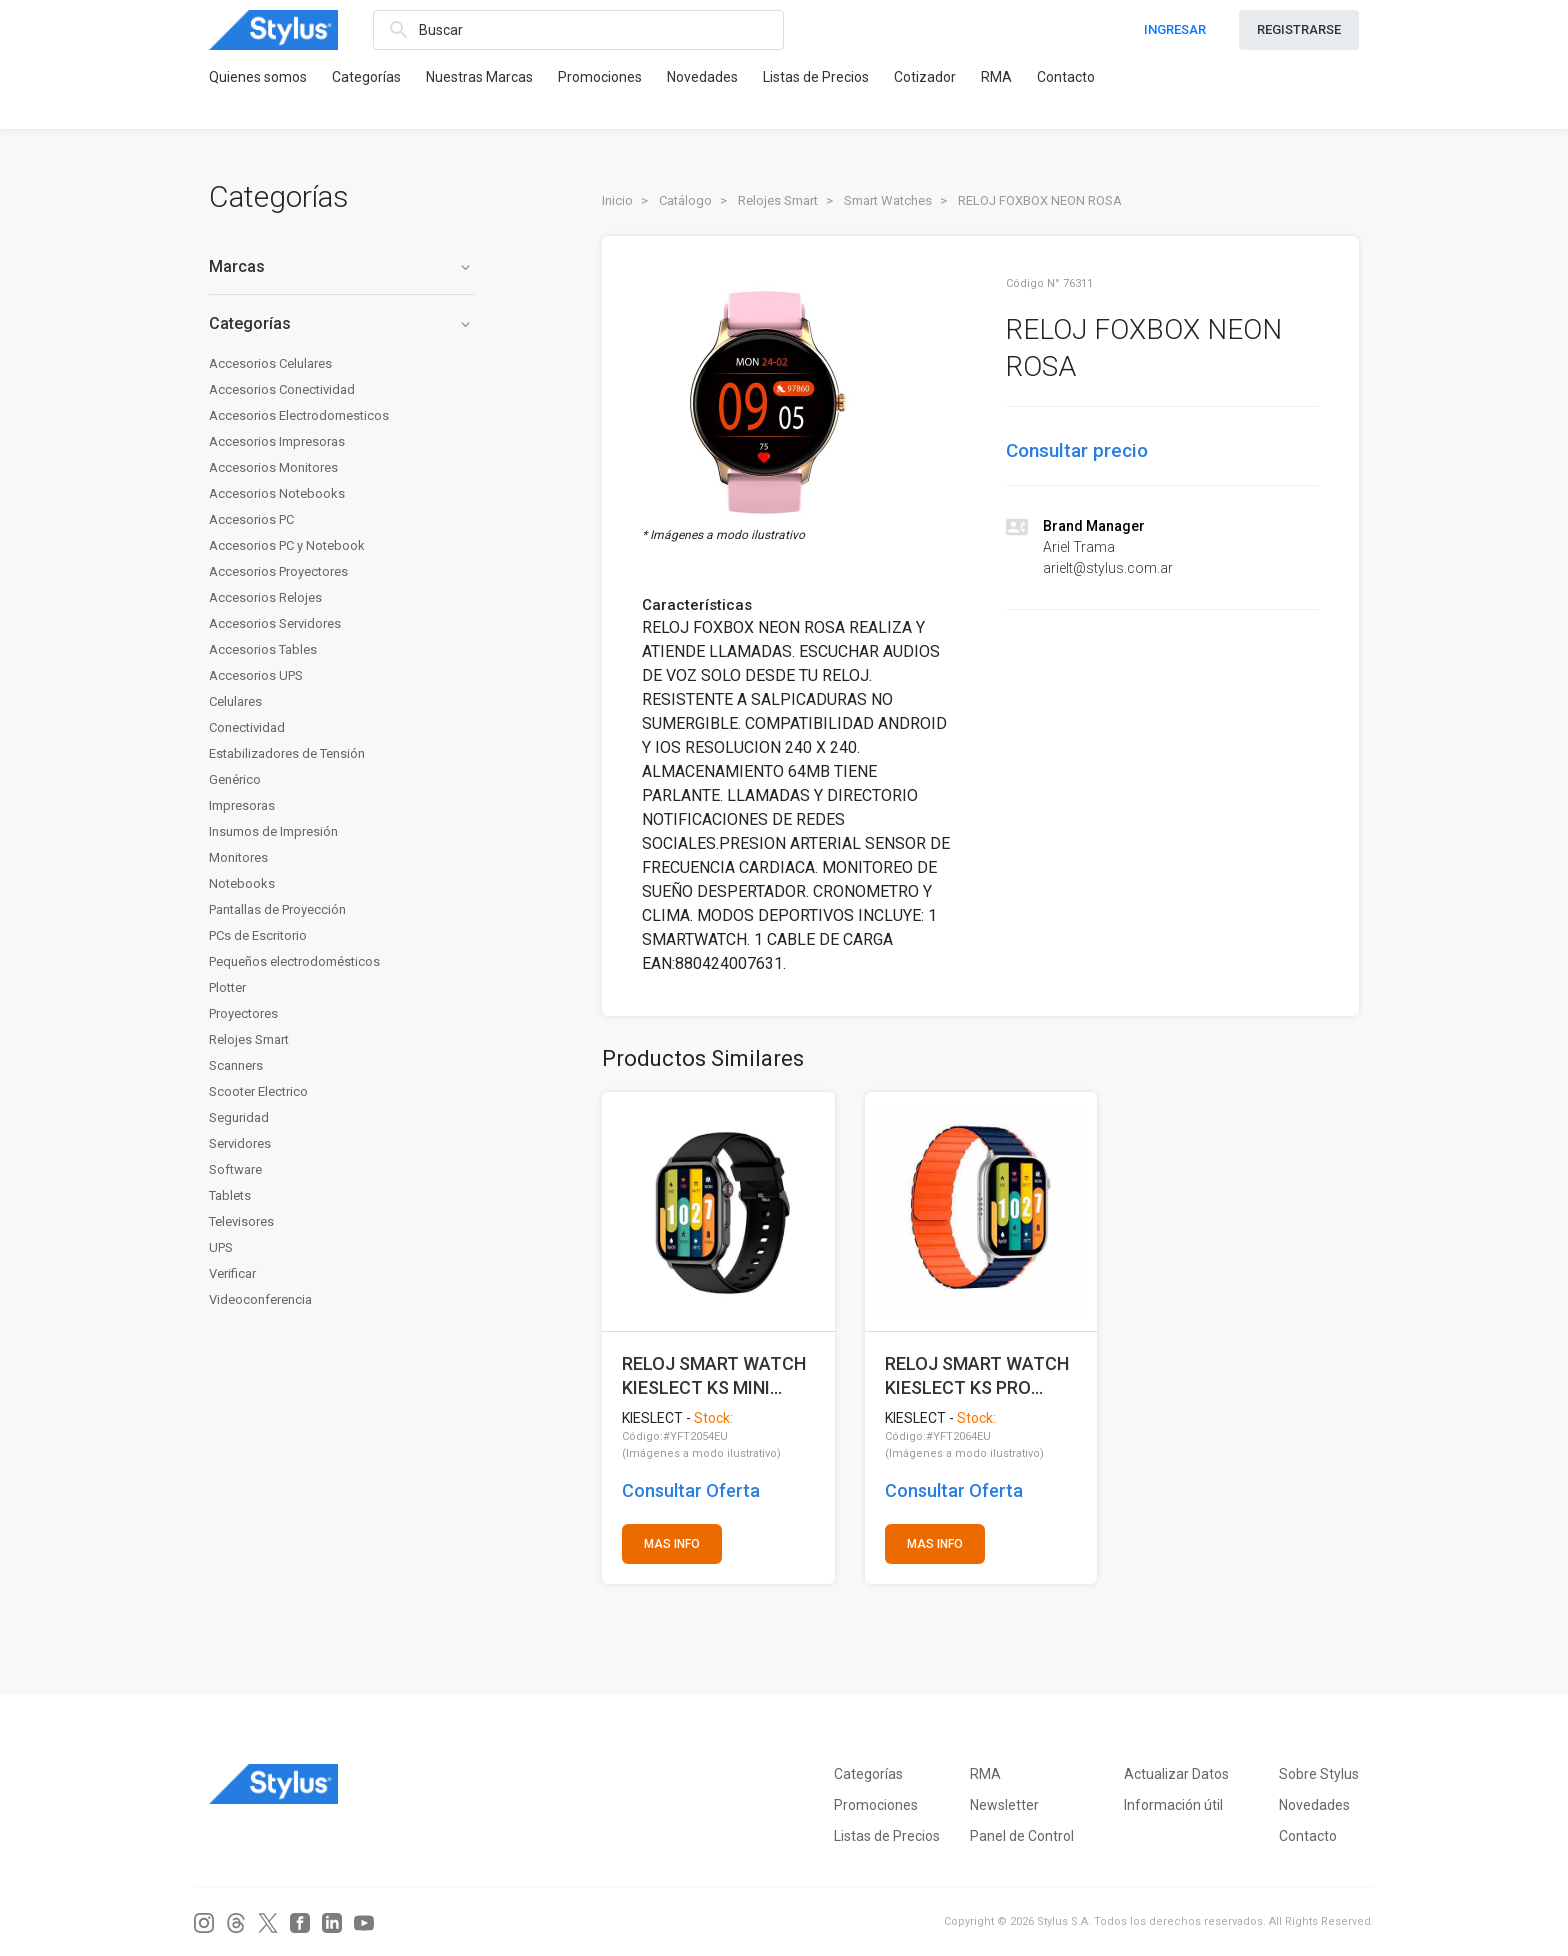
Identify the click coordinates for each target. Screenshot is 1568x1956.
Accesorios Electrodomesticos (299, 415)
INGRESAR (1175, 29)
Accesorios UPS (256, 675)
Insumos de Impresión (273, 831)
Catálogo (685, 200)
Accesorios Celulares (270, 363)
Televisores (241, 1221)
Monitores (238, 857)
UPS (221, 1247)
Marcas (341, 266)
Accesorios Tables (263, 649)
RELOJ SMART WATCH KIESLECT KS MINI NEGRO (714, 1375)
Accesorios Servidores (275, 623)
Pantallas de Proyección (277, 909)
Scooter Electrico (258, 1091)
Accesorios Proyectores (278, 571)
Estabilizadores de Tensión (287, 753)
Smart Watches (888, 200)
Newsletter (1004, 1805)
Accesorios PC (251, 519)
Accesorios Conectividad (282, 389)
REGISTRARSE (1299, 29)
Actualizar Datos (1176, 1774)
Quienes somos (258, 77)
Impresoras (242, 805)
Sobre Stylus (1319, 1774)
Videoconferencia (260, 1299)
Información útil (1173, 1805)
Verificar (232, 1273)
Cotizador (925, 77)
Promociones (600, 77)
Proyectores (243, 1013)
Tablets (230, 1195)
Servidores (240, 1143)
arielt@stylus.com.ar (1108, 568)
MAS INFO (672, 1544)
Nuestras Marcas (479, 77)
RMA (996, 77)
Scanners (236, 1065)
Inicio (617, 200)
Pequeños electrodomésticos (294, 961)
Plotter (227, 987)
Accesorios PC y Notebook (287, 545)
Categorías (366, 77)
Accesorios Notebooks (277, 493)
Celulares (235, 701)
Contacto (1066, 77)
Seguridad (239, 1117)
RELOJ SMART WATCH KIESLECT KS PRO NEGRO (977, 1375)
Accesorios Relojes (265, 597)
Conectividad (247, 727)
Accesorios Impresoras (277, 441)
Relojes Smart (249, 1039)
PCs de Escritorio (258, 935)
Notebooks (242, 883)
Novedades (702, 77)
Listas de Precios (816, 77)
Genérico (235, 779)
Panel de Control (1022, 1836)
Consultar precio (1077, 450)
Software (235, 1169)
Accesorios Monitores (273, 467)
